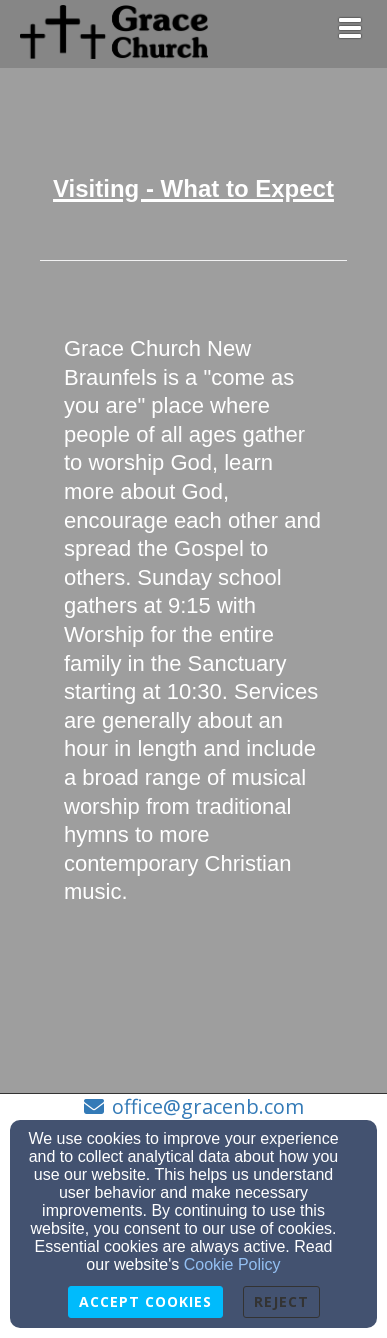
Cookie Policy (232, 1264)
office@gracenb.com (208, 1106)
